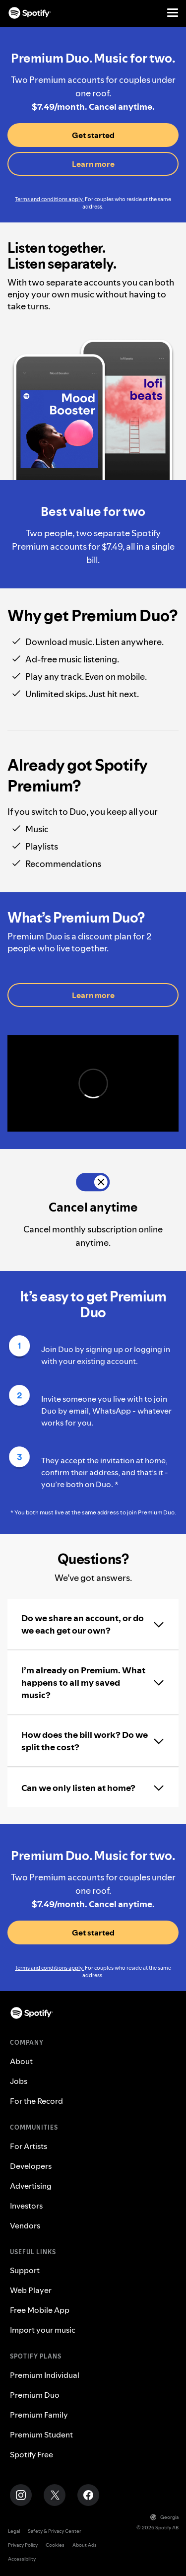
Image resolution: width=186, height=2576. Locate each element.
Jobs (18, 2080)
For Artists (28, 2146)
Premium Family (39, 2414)
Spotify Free (31, 2454)
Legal (14, 2531)
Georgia (164, 2517)
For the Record (36, 2100)
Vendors (25, 2225)
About (21, 2061)
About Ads (84, 2545)
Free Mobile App (39, 2309)
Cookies (55, 2545)
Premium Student (41, 2434)
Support (25, 2270)
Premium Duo (35, 2394)
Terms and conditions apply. (49, 199)
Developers (31, 2165)
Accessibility (22, 2559)
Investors (26, 2205)
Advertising (31, 2185)
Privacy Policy (23, 2545)
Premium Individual (44, 2374)
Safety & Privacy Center (54, 2531)
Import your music (42, 2329)
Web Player (31, 2290)
